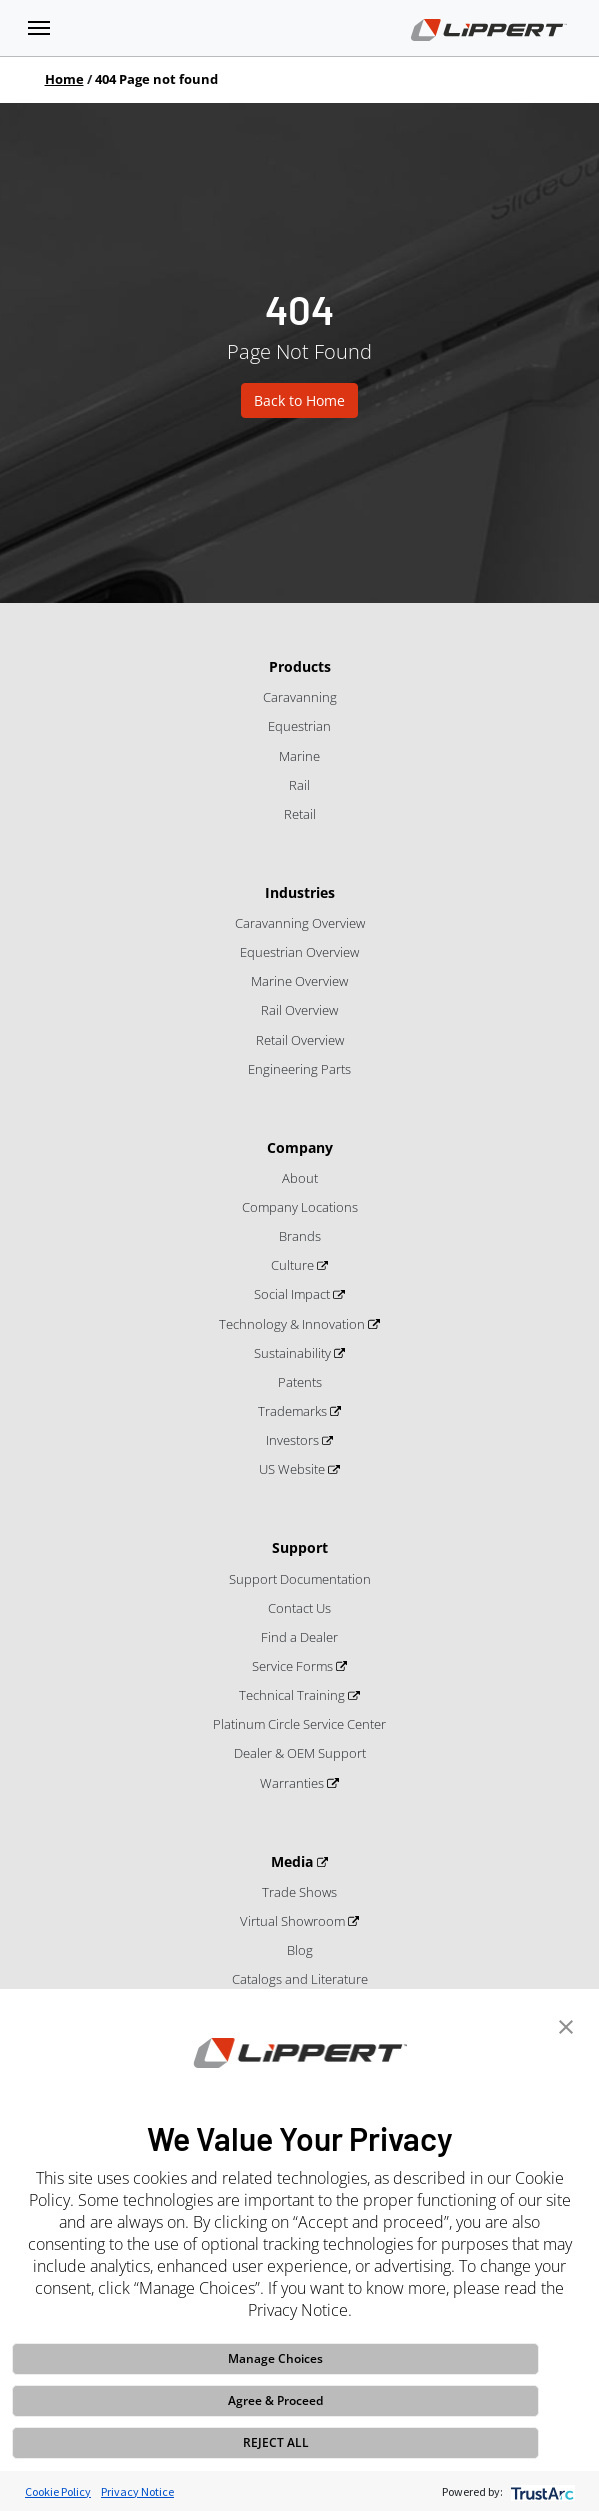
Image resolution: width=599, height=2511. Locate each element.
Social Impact (293, 1294)
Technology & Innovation (293, 1324)
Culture (294, 1265)
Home (64, 79)
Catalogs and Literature (300, 1979)
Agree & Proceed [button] (275, 2400)
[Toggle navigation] (39, 28)
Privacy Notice (137, 2491)
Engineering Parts (299, 1069)
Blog (300, 1950)
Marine (299, 756)
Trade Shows (299, 1892)
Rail (299, 785)
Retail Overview (300, 1040)
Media (294, 1861)
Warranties (293, 1783)
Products (300, 666)
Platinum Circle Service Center (299, 1724)
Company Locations (300, 1207)
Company (300, 1147)
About (300, 1178)
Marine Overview (299, 981)
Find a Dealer (299, 1637)
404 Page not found (156, 79)
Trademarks (294, 1411)
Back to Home (299, 400)
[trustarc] (540, 2491)
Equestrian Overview (299, 952)
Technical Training (293, 1695)
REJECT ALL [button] (276, 2442)
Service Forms (294, 1666)
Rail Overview (299, 1010)
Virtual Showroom (294, 1921)
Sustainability (294, 1353)
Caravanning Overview (300, 923)
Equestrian (299, 726)
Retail (300, 814)
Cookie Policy (58, 2491)
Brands (300, 1236)
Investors (294, 1440)
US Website (293, 1469)
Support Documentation (300, 1579)
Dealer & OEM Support (300, 1753)
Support (300, 1547)
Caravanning (300, 697)
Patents (300, 1382)
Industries (300, 892)
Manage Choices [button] (275, 2358)
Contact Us (299, 1608)
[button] (566, 2025)
